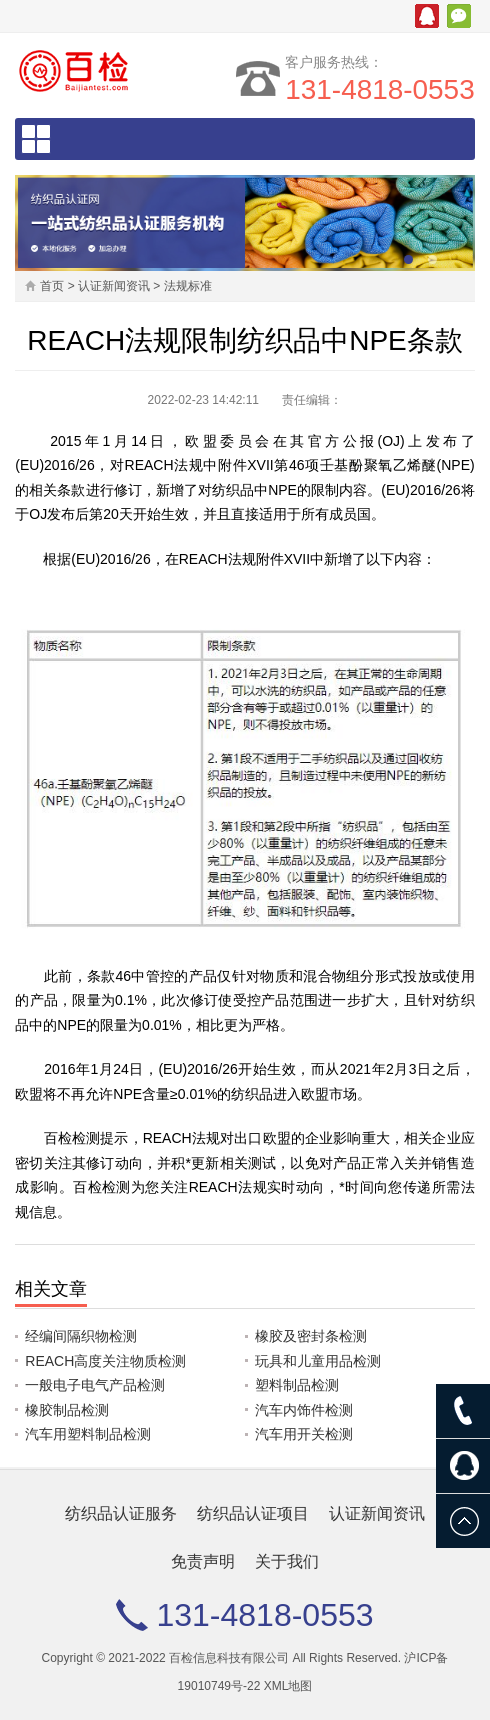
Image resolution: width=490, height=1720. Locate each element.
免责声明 (203, 1561)
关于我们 (287, 1561)
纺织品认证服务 (121, 1513)
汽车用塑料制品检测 (88, 1434)
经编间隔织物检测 (81, 1336)
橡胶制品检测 (67, 1410)
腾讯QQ (427, 16)
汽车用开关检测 (304, 1434)
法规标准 (188, 286)
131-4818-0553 (380, 89)
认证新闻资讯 (114, 286)
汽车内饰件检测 (304, 1410)
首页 (52, 286)
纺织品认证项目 (253, 1513)
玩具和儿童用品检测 (318, 1361)
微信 (459, 16)
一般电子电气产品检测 (95, 1385)
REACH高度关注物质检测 (105, 1361)
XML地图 (288, 1686)
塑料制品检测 (297, 1385)
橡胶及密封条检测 (311, 1336)
